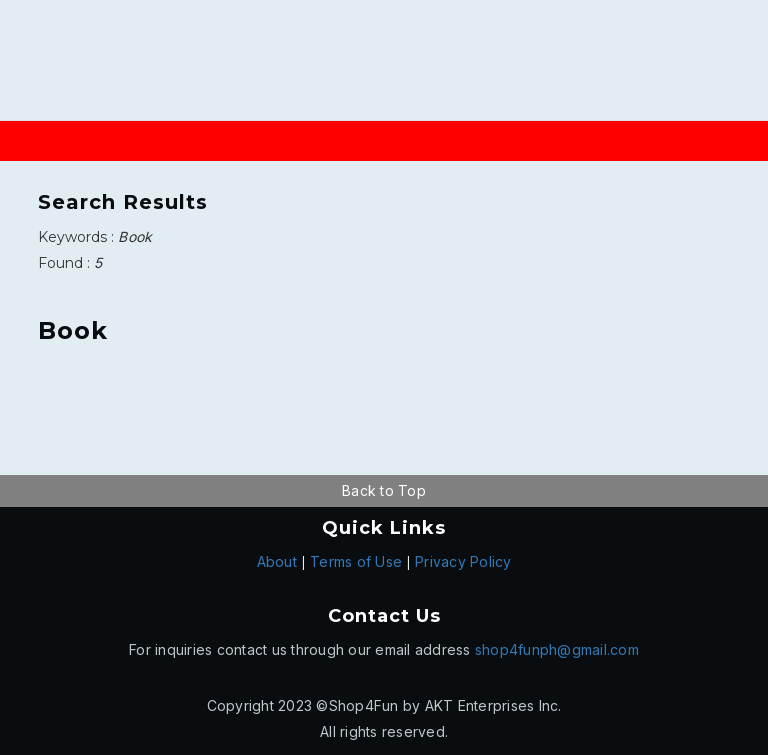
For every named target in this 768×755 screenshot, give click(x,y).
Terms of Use (356, 561)
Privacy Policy (463, 561)
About (277, 561)
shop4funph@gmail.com (557, 649)
